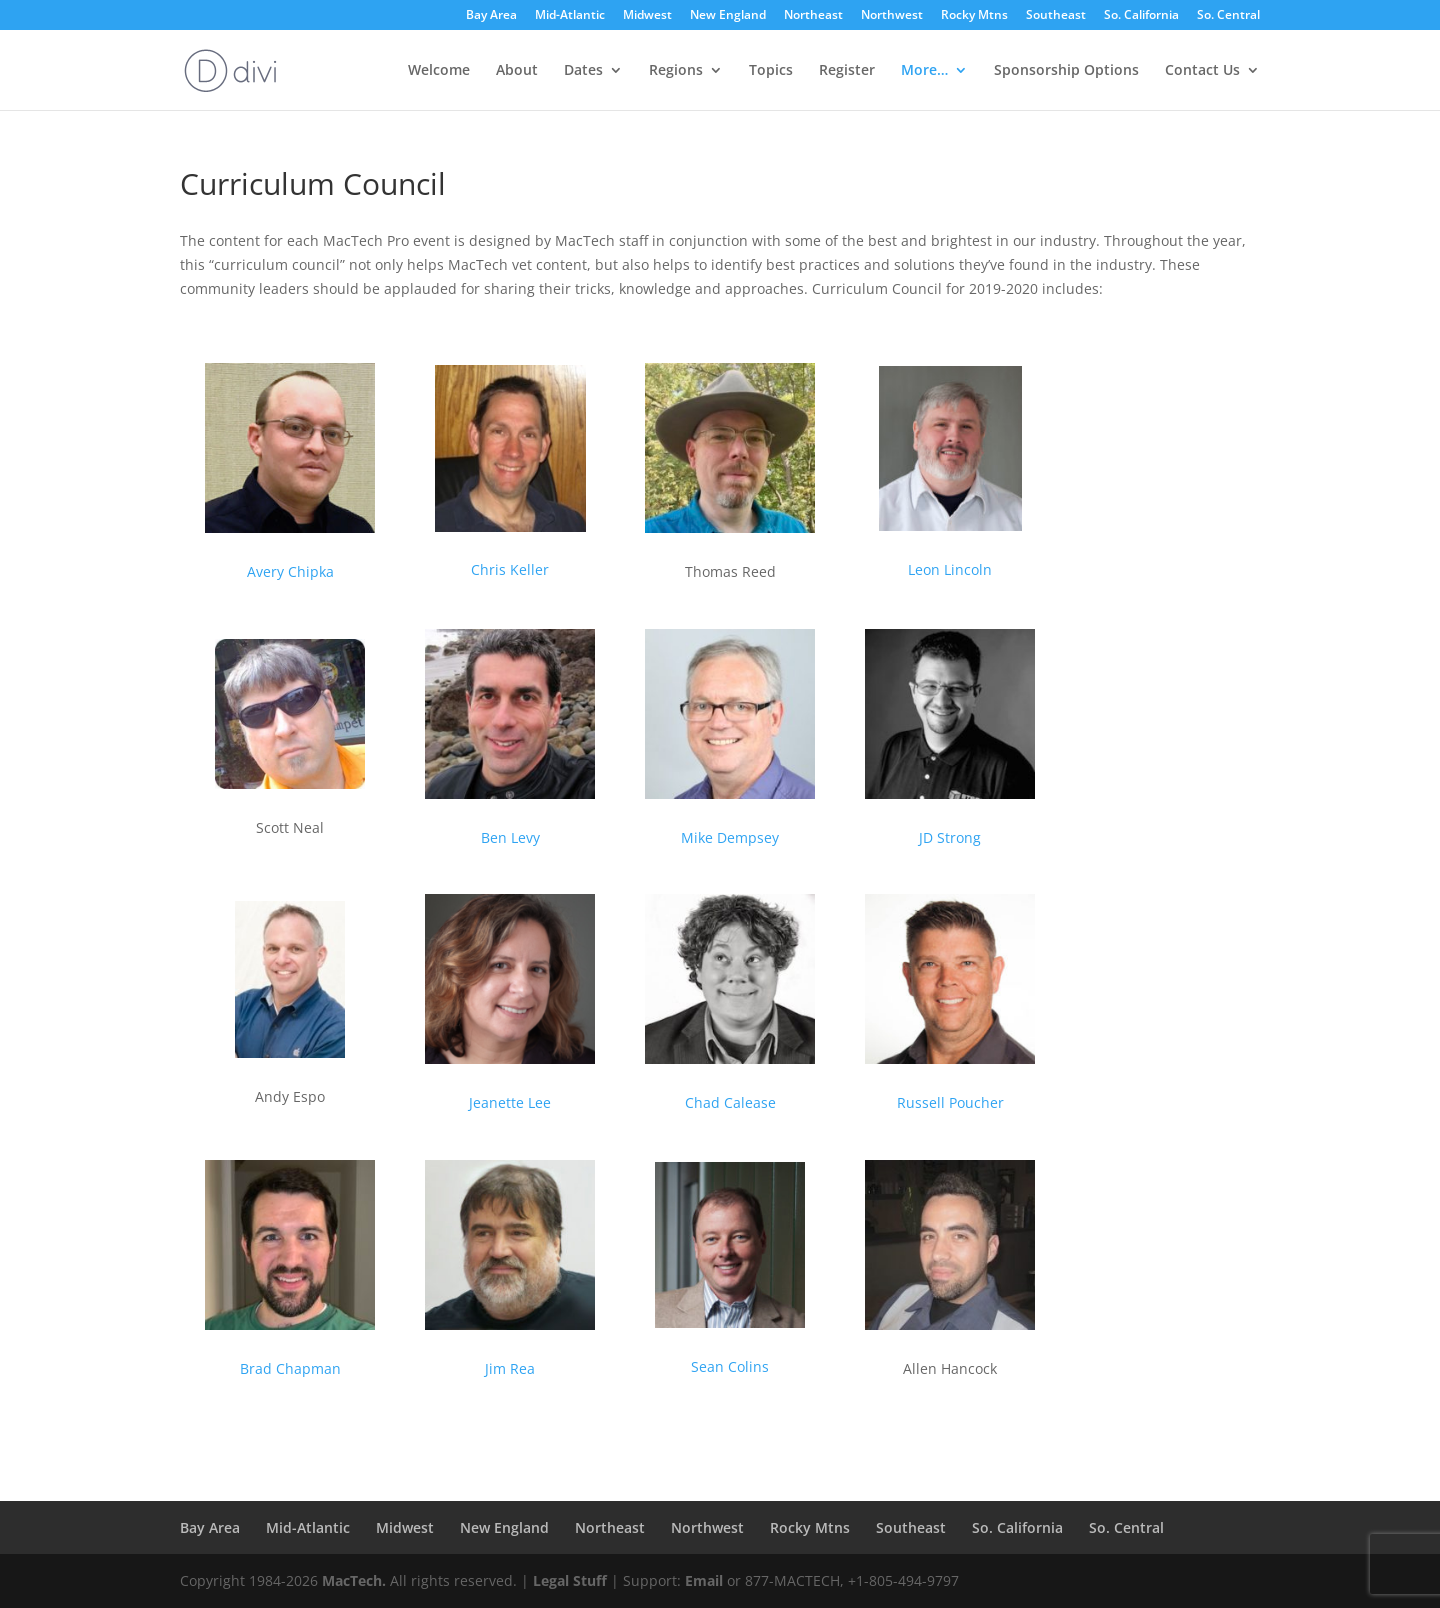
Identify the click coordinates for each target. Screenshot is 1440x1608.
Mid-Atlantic (570, 16)
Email (704, 1580)
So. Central (1228, 16)
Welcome (439, 71)
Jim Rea (510, 1368)
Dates (583, 71)
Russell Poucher (950, 1102)
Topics (771, 71)
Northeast (813, 16)
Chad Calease (730, 1102)
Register (847, 71)
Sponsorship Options (1066, 71)
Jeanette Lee (510, 1102)
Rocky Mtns (974, 16)
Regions (676, 71)
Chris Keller (510, 569)
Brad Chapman (290, 1368)
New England (728, 16)
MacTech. (354, 1580)
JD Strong (950, 837)
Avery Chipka (290, 571)
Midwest (647, 16)
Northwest (892, 16)
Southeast (1056, 16)
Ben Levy (510, 837)
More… (924, 71)
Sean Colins (730, 1366)
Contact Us (1202, 71)
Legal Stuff (570, 1580)
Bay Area (491, 16)
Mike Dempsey (730, 837)
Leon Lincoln (950, 569)
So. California (1141, 16)
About (517, 71)
